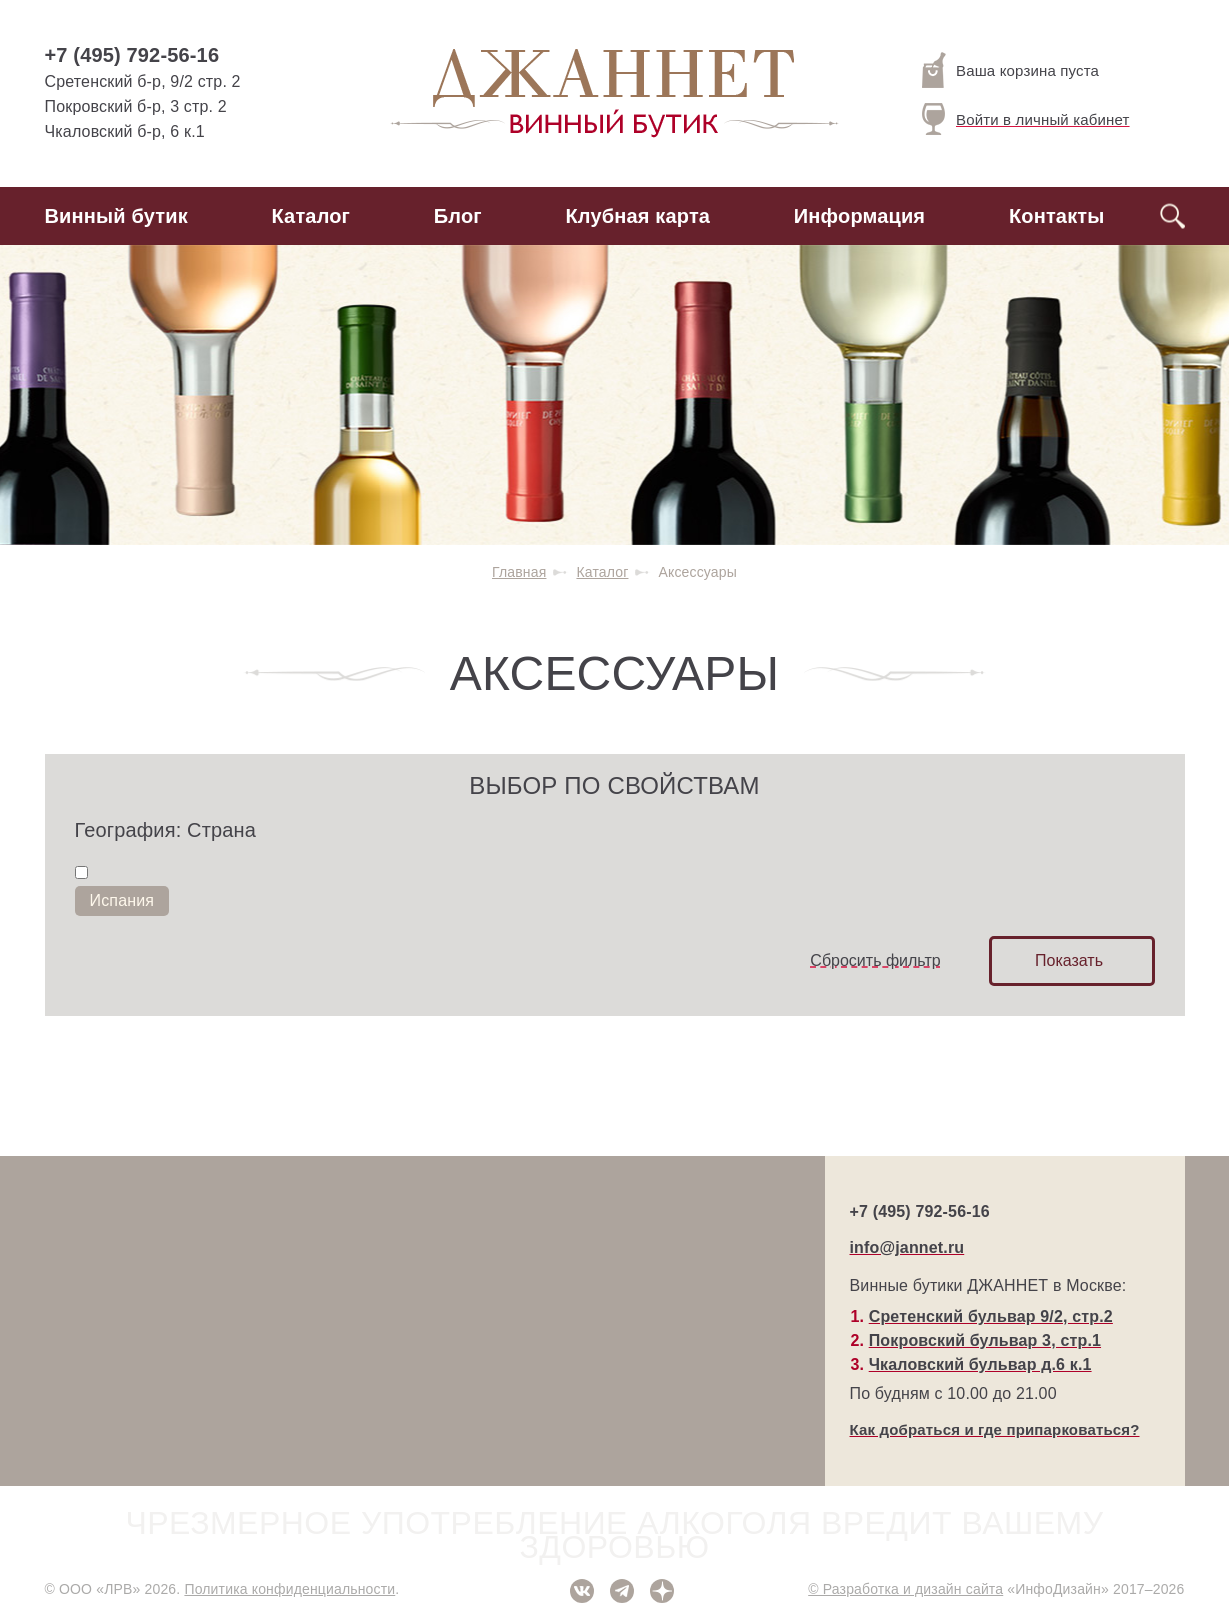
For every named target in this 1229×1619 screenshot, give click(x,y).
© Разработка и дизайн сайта (905, 1589)
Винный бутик (116, 216)
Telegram (622, 1591)
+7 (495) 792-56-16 (132, 55)
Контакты (1057, 216)
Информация (859, 216)
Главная (519, 572)
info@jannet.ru (907, 1247)
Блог (458, 216)
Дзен (662, 1591)
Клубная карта (638, 216)
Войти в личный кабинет (1026, 119)
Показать (1069, 960)
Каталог (311, 216)
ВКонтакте (582, 1591)
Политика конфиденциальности (289, 1589)
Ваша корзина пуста (1010, 70)
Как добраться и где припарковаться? (995, 1429)
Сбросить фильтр (875, 960)
